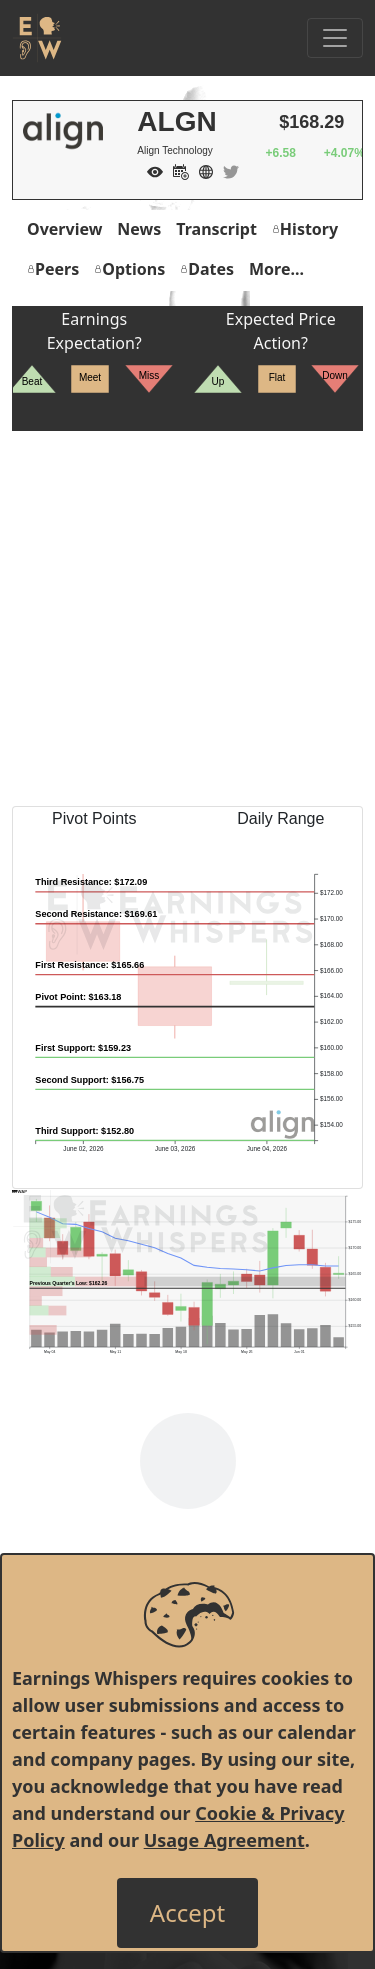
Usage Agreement (224, 1840)
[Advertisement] (187, 618)
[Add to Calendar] (176, 170)
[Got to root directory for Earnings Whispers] (37, 38)
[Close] (187, 1913)
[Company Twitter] (226, 170)
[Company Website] (201, 170)
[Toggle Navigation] (335, 38)
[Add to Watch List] (150, 170)
